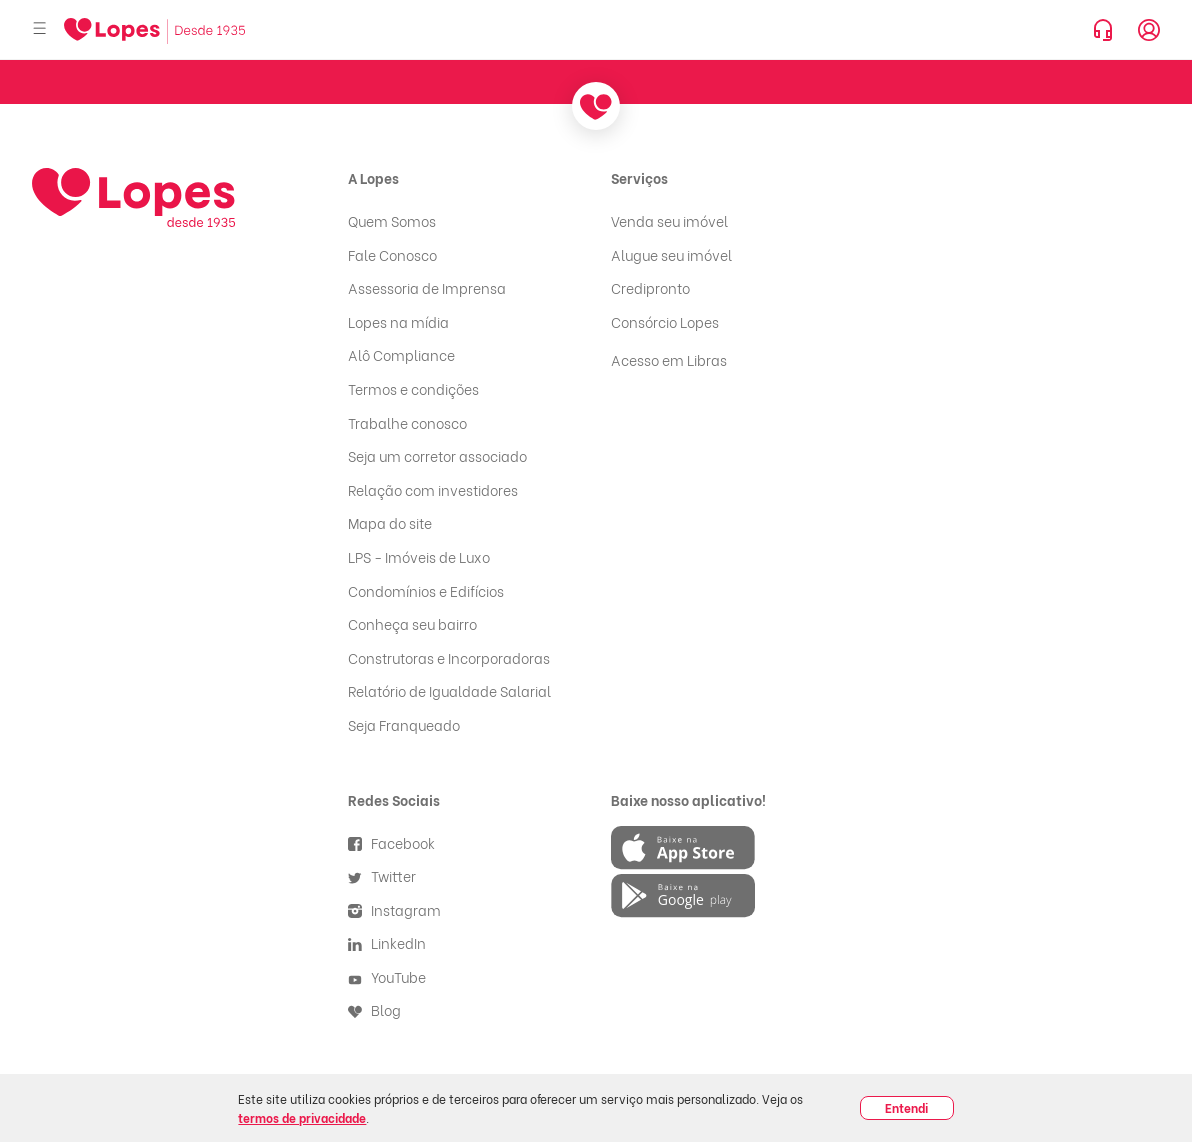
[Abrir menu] (40, 29)
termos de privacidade (302, 1117)
